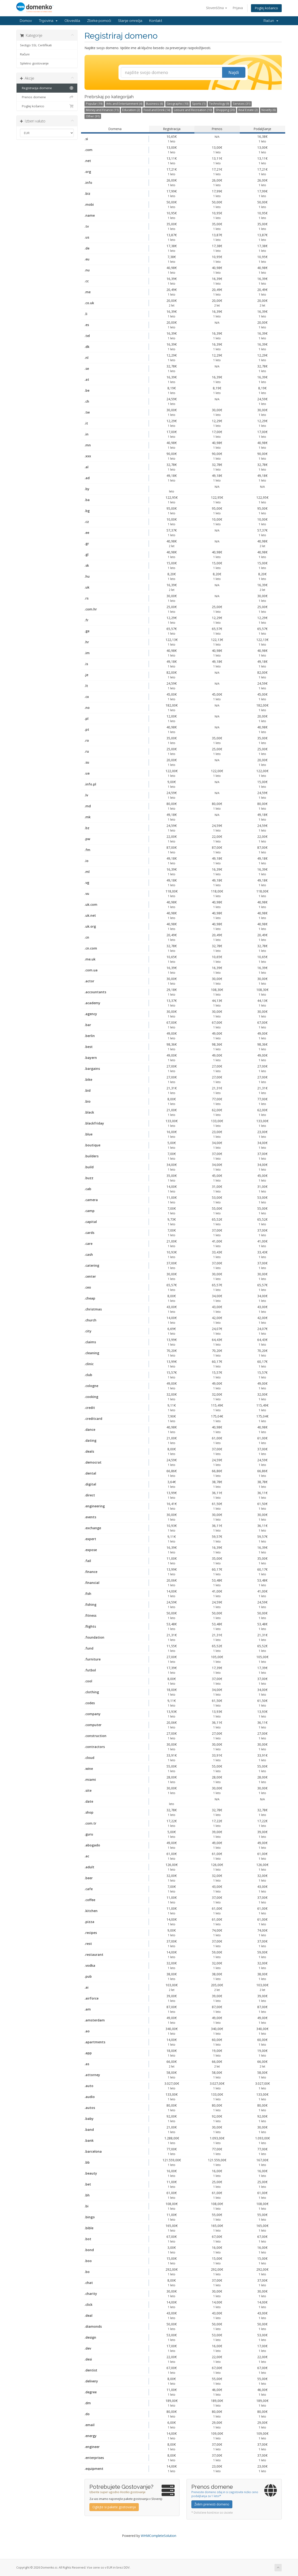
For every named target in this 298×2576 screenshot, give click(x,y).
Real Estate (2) (248, 110)
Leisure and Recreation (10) (193, 110)
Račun (271, 21)
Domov (26, 21)
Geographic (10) (177, 104)
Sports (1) (198, 104)
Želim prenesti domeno (211, 2504)
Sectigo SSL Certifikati (36, 45)
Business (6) (154, 104)
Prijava (238, 8)
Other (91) (93, 116)
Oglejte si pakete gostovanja (114, 2507)
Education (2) (131, 110)
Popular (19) (94, 104)
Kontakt (155, 21)
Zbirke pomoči (99, 21)
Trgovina (48, 21)
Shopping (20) (225, 110)
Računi (25, 54)
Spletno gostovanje (34, 63)
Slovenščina (216, 8)
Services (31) (241, 104)
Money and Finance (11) (102, 110)
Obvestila (72, 21)
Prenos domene (47, 97)
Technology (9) (219, 104)
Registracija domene (47, 88)
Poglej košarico (266, 8)
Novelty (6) (268, 110)
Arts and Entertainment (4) (124, 104)
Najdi (233, 72)
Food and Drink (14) (157, 110)
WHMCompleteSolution (158, 2535)
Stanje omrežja (130, 21)
